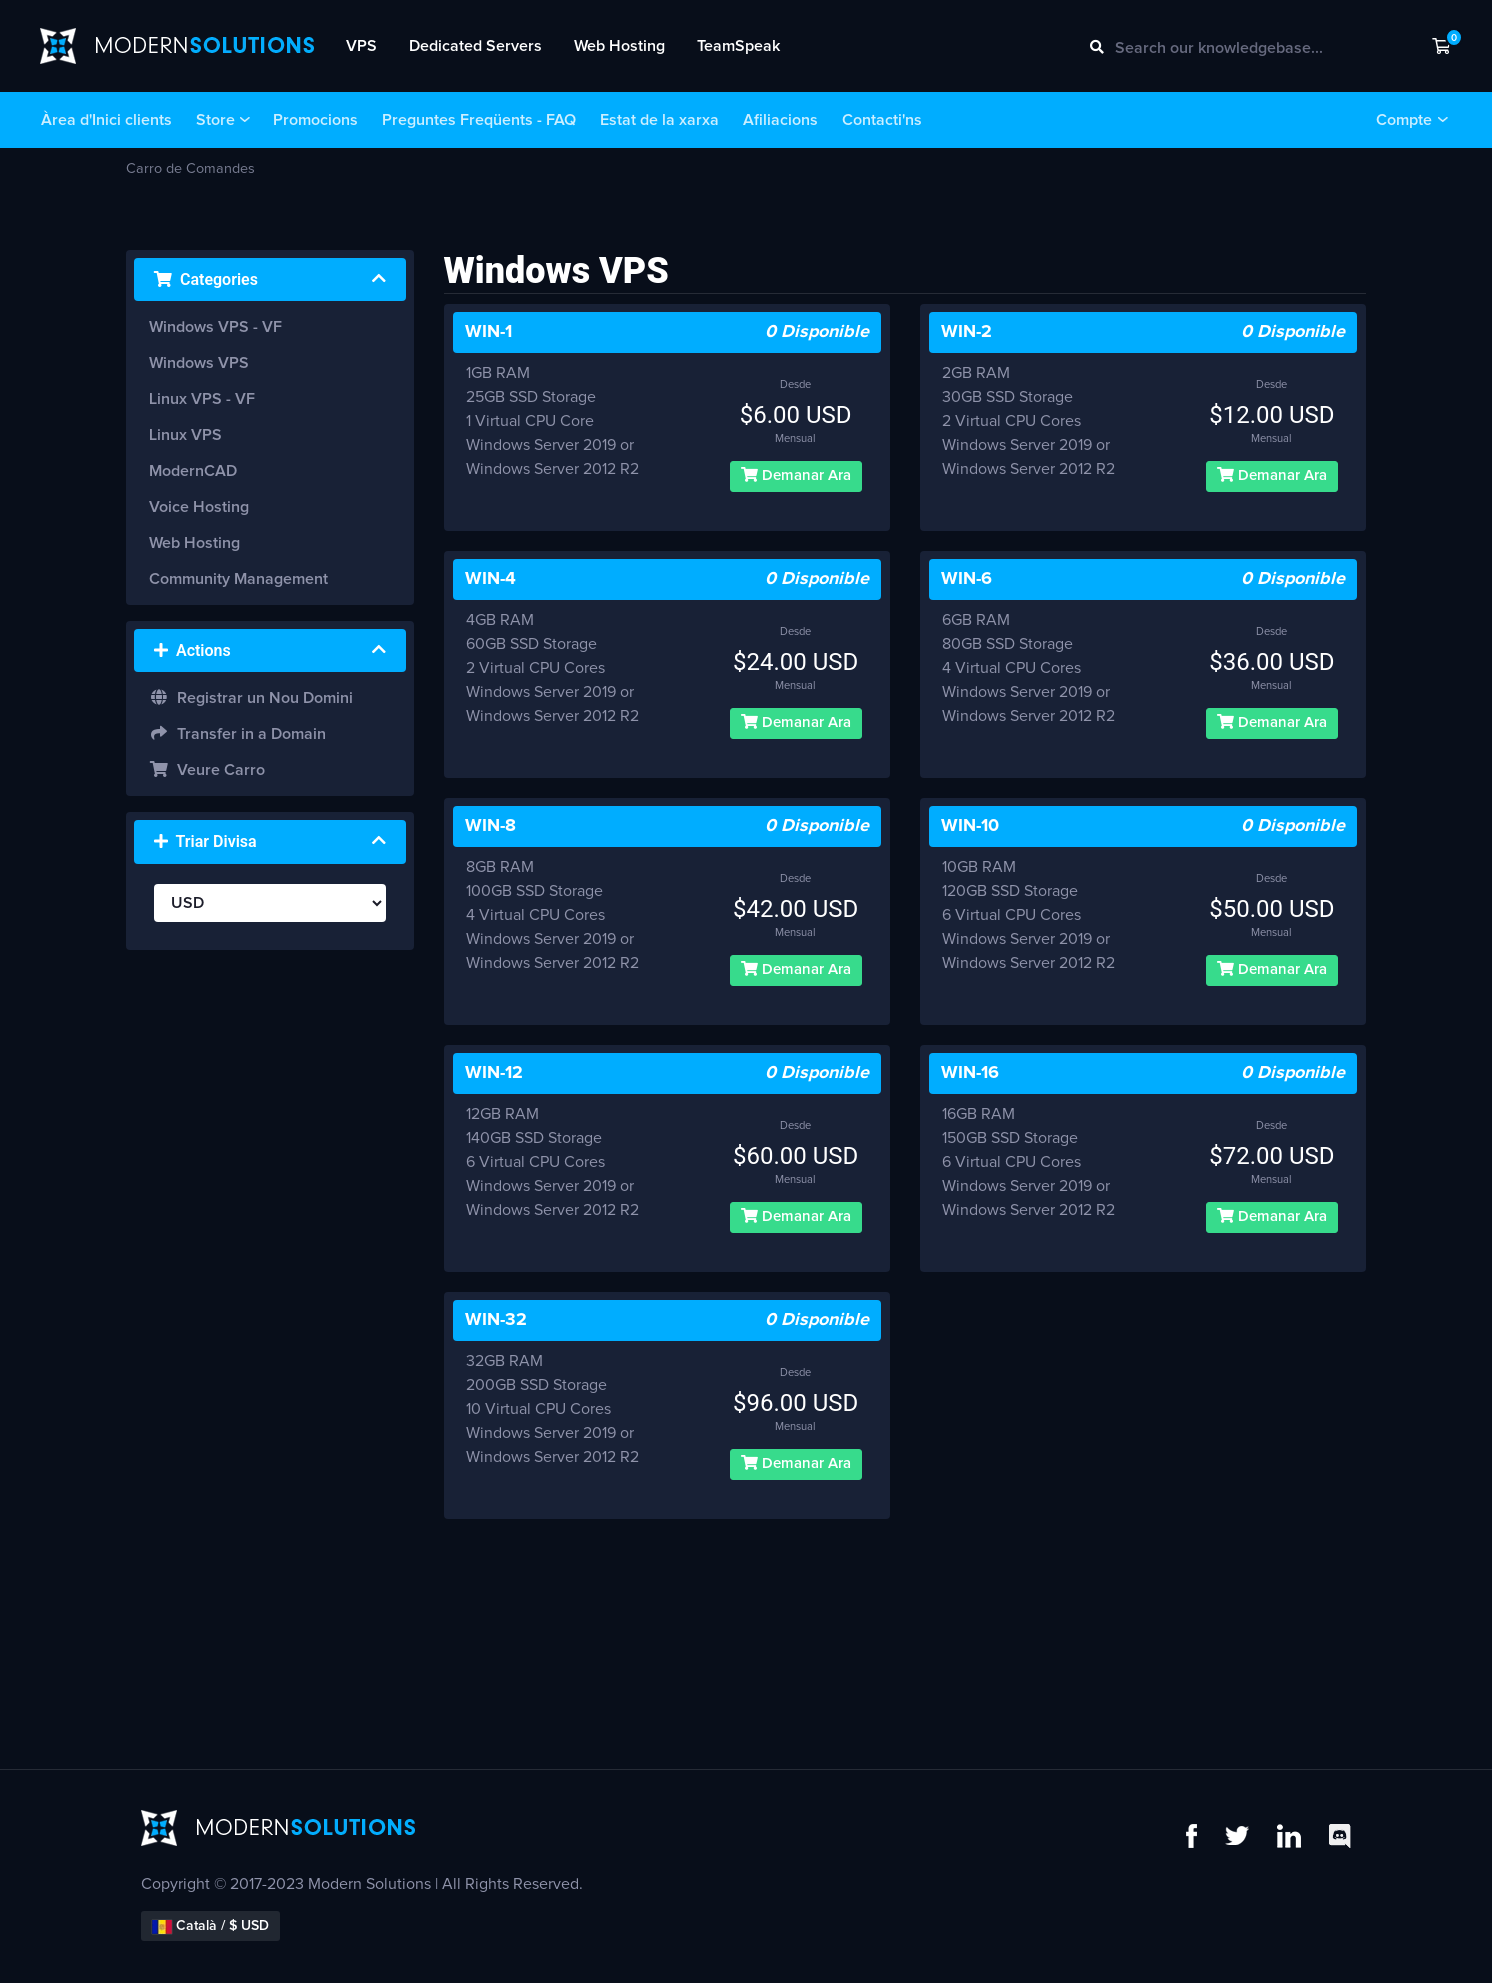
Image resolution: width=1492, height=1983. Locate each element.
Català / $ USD (210, 1926)
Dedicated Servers (475, 46)
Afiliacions (780, 120)
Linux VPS (185, 435)
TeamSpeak (738, 46)
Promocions (315, 120)
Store (215, 120)
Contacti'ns (882, 120)
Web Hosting (619, 46)
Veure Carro (207, 769)
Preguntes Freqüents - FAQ (479, 120)
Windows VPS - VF (215, 327)
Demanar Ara (796, 475)
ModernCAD (193, 471)
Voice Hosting (199, 507)
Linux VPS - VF (202, 399)
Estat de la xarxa (659, 120)
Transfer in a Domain (237, 733)
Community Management (238, 579)
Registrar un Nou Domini (251, 697)
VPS (361, 46)
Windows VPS (199, 363)
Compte (1404, 120)
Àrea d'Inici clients (106, 120)
